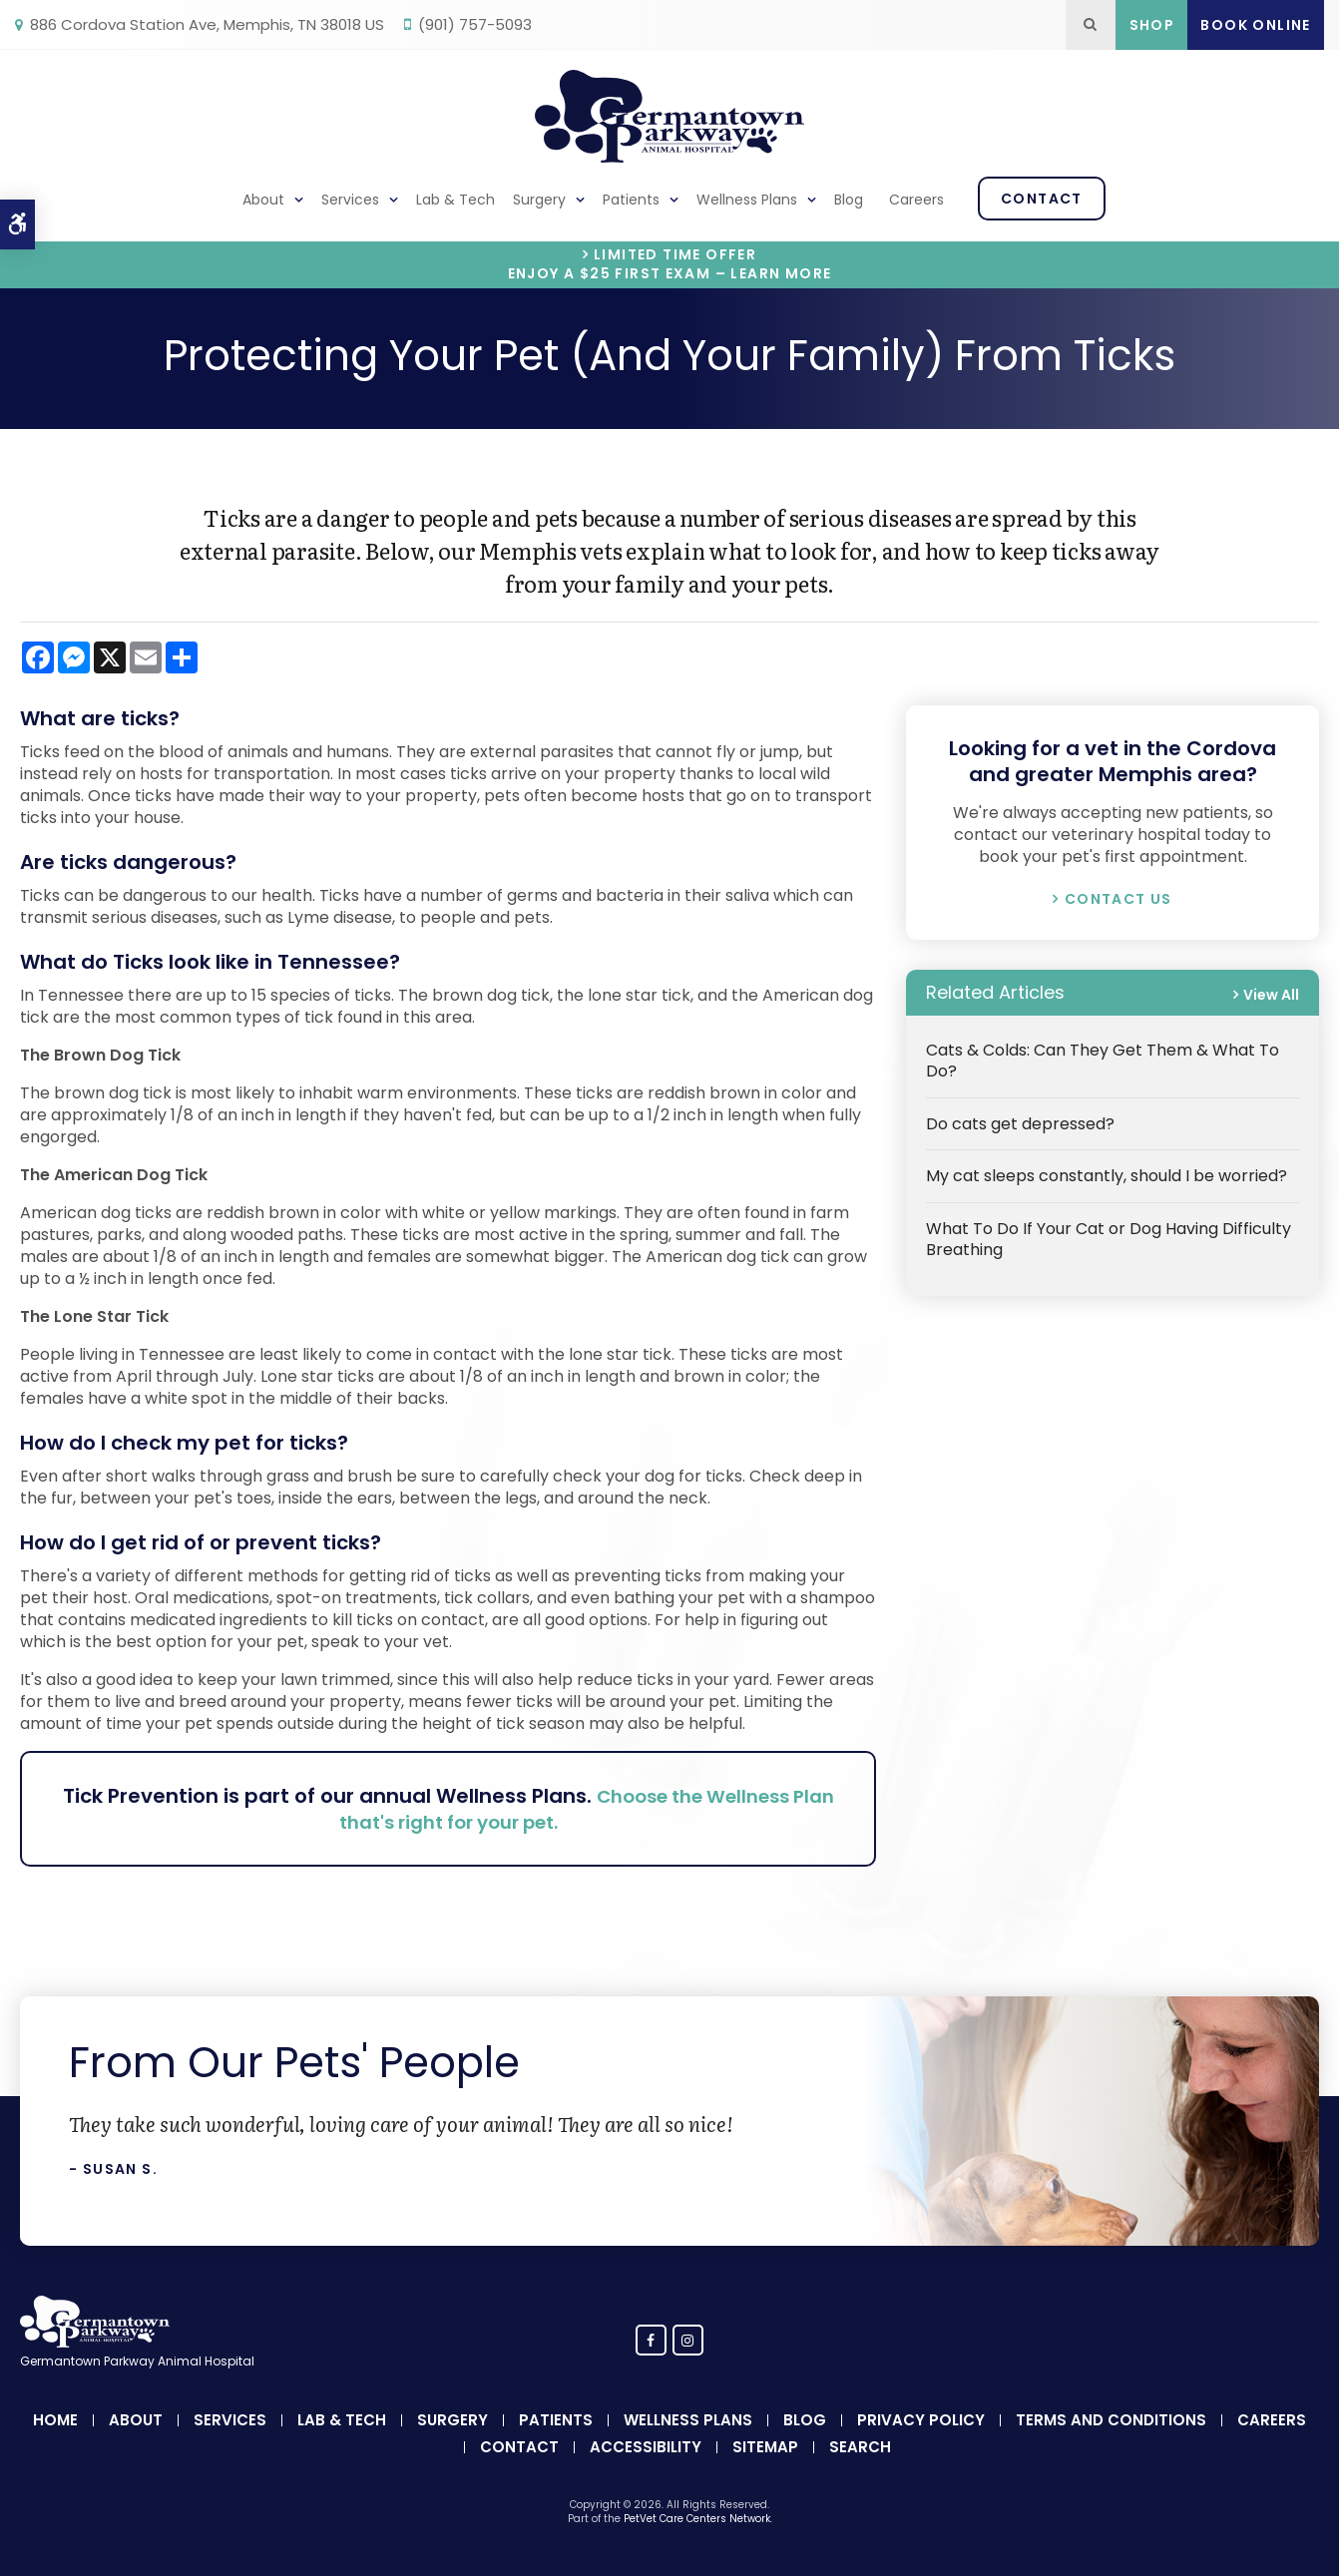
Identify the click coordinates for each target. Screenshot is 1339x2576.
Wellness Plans (746, 200)
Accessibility (645, 2446)
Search (860, 2446)
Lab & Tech (455, 200)
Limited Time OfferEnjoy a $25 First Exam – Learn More (670, 264)
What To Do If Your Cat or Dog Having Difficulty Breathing (1108, 1239)
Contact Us (1118, 899)
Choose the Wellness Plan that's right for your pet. (561, 1809)
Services (350, 200)
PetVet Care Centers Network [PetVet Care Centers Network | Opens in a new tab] (697, 2518)
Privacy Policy (921, 2419)
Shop (1152, 25)
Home (55, 2419)
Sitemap (765, 2446)
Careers (916, 200)
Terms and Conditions (1111, 2419)
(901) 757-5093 (475, 24)
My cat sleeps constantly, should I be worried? (1106, 1175)
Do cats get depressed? (1020, 1123)
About (263, 200)
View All (1271, 995)
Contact (1042, 199)
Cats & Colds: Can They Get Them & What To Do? (1102, 1060)
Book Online (1255, 25)
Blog (848, 200)
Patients (631, 200)
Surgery (539, 200)
